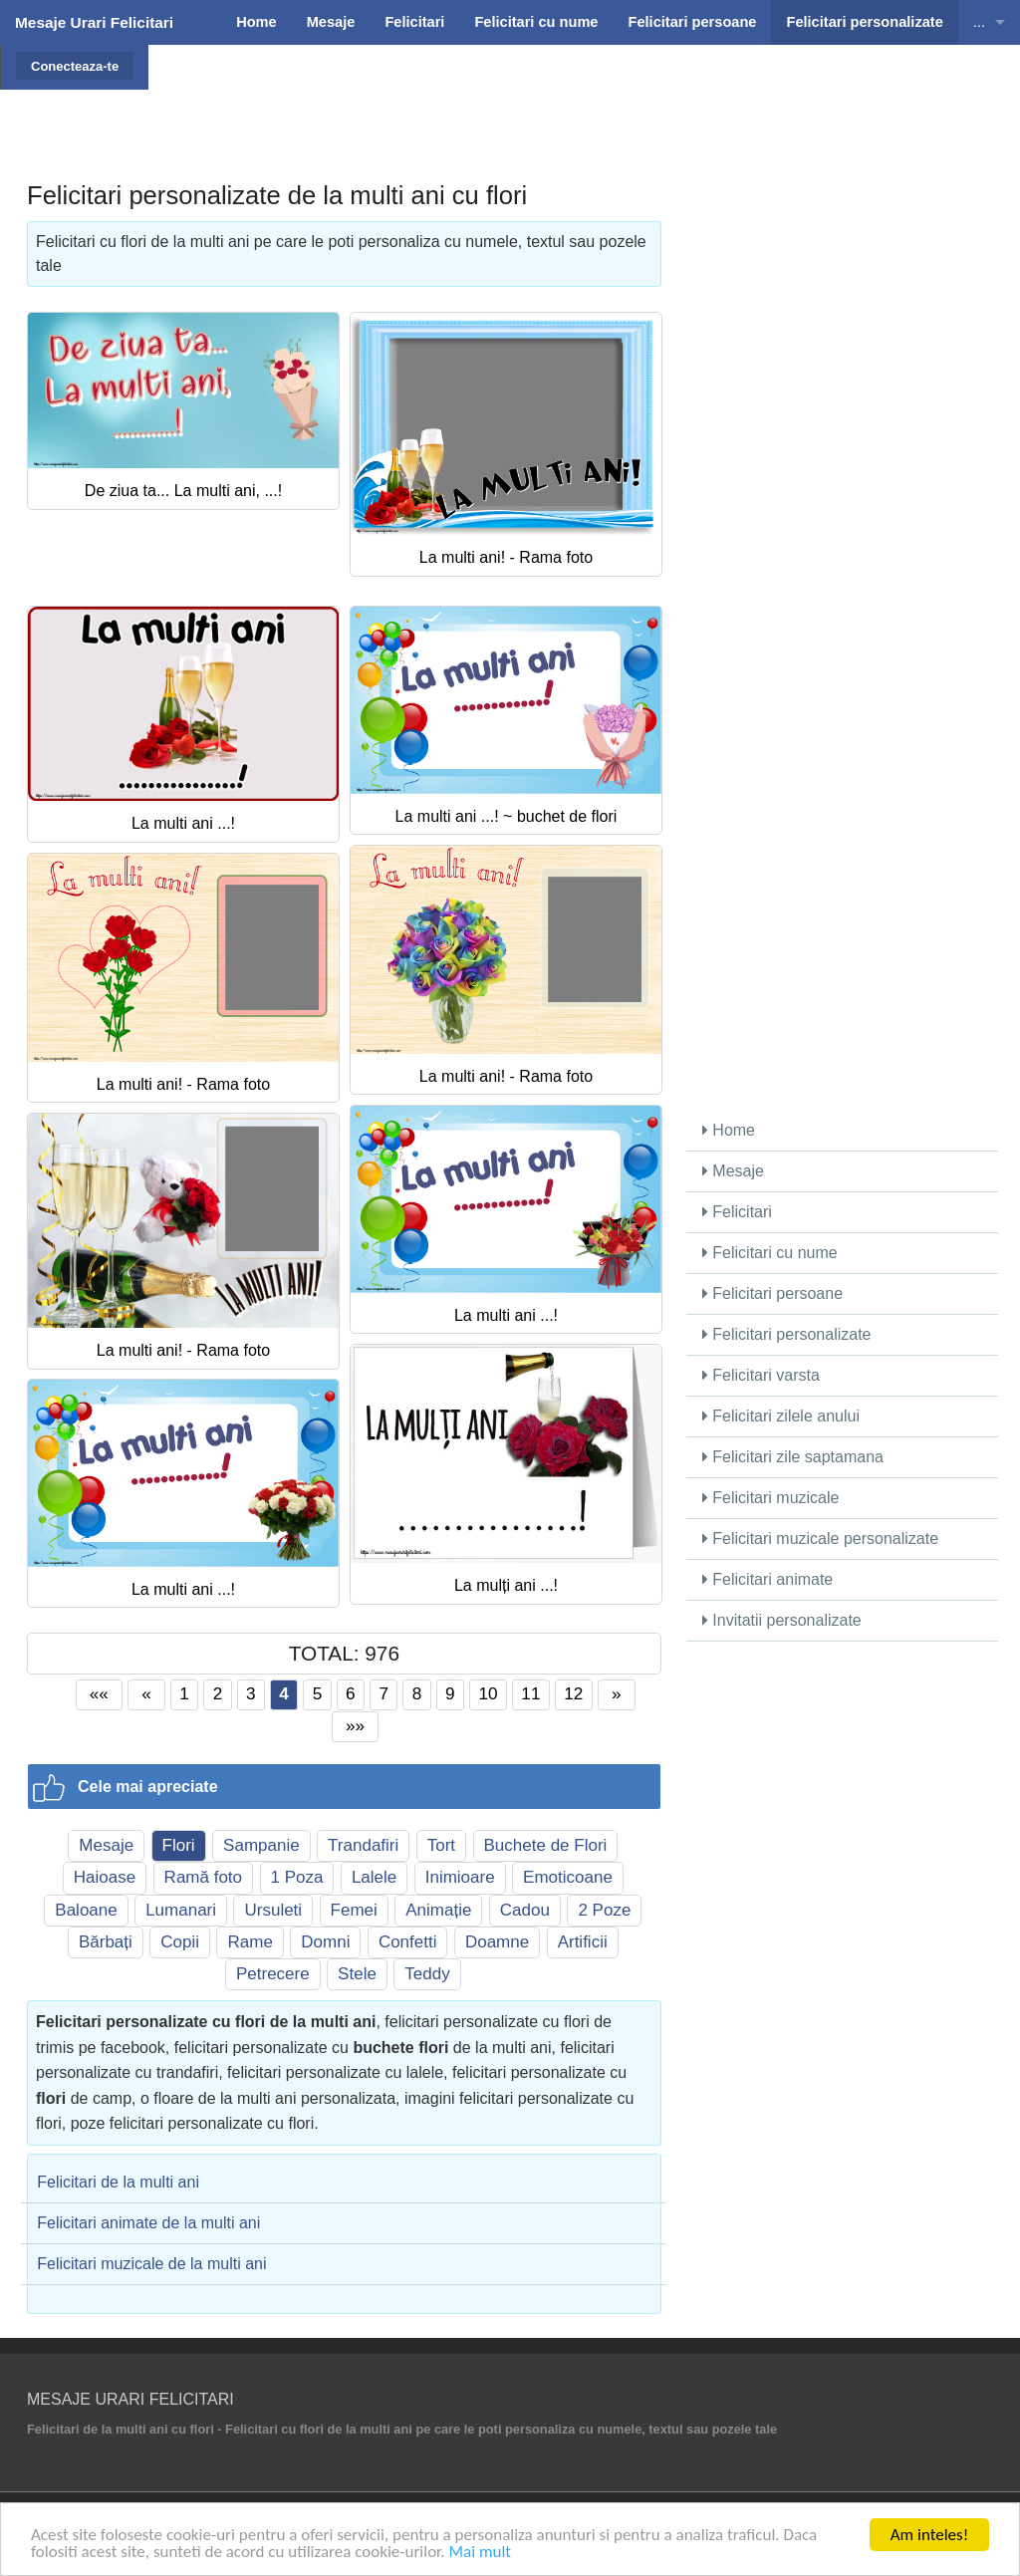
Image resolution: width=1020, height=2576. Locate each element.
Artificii (583, 1941)
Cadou (525, 1910)
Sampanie (261, 1845)
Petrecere (273, 1973)
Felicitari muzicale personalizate (820, 1538)
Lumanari (180, 1910)
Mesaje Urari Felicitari (94, 22)
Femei (354, 1910)
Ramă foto (203, 1877)
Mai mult (479, 2552)
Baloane (86, 1910)
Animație (438, 1910)
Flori (178, 1845)
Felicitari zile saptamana (793, 1456)
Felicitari (737, 1211)
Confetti (408, 1941)
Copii (179, 1941)
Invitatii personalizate (782, 1620)
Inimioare (460, 1877)
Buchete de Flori (546, 1845)
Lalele (374, 1877)
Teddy (426, 1973)
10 (487, 1693)
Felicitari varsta (761, 1375)
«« (99, 1693)
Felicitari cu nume (770, 1252)
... (979, 22)
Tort (441, 1845)
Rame (249, 1941)
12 (573, 1693)
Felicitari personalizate (787, 1334)
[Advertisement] (575, 94)
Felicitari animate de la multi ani (148, 2222)
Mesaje (106, 1845)
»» (355, 1725)
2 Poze (604, 1910)
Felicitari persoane (772, 1293)
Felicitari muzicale (771, 1497)
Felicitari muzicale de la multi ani (151, 2263)
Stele (357, 1973)
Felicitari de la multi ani (118, 2182)
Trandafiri (363, 1845)
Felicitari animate (767, 1579)
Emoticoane (568, 1877)
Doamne (497, 1941)
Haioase (104, 1877)
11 (530, 1693)
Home (728, 1130)
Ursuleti (273, 1910)
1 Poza (297, 1877)
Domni (325, 1941)
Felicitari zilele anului (781, 1416)
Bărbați (105, 1941)
